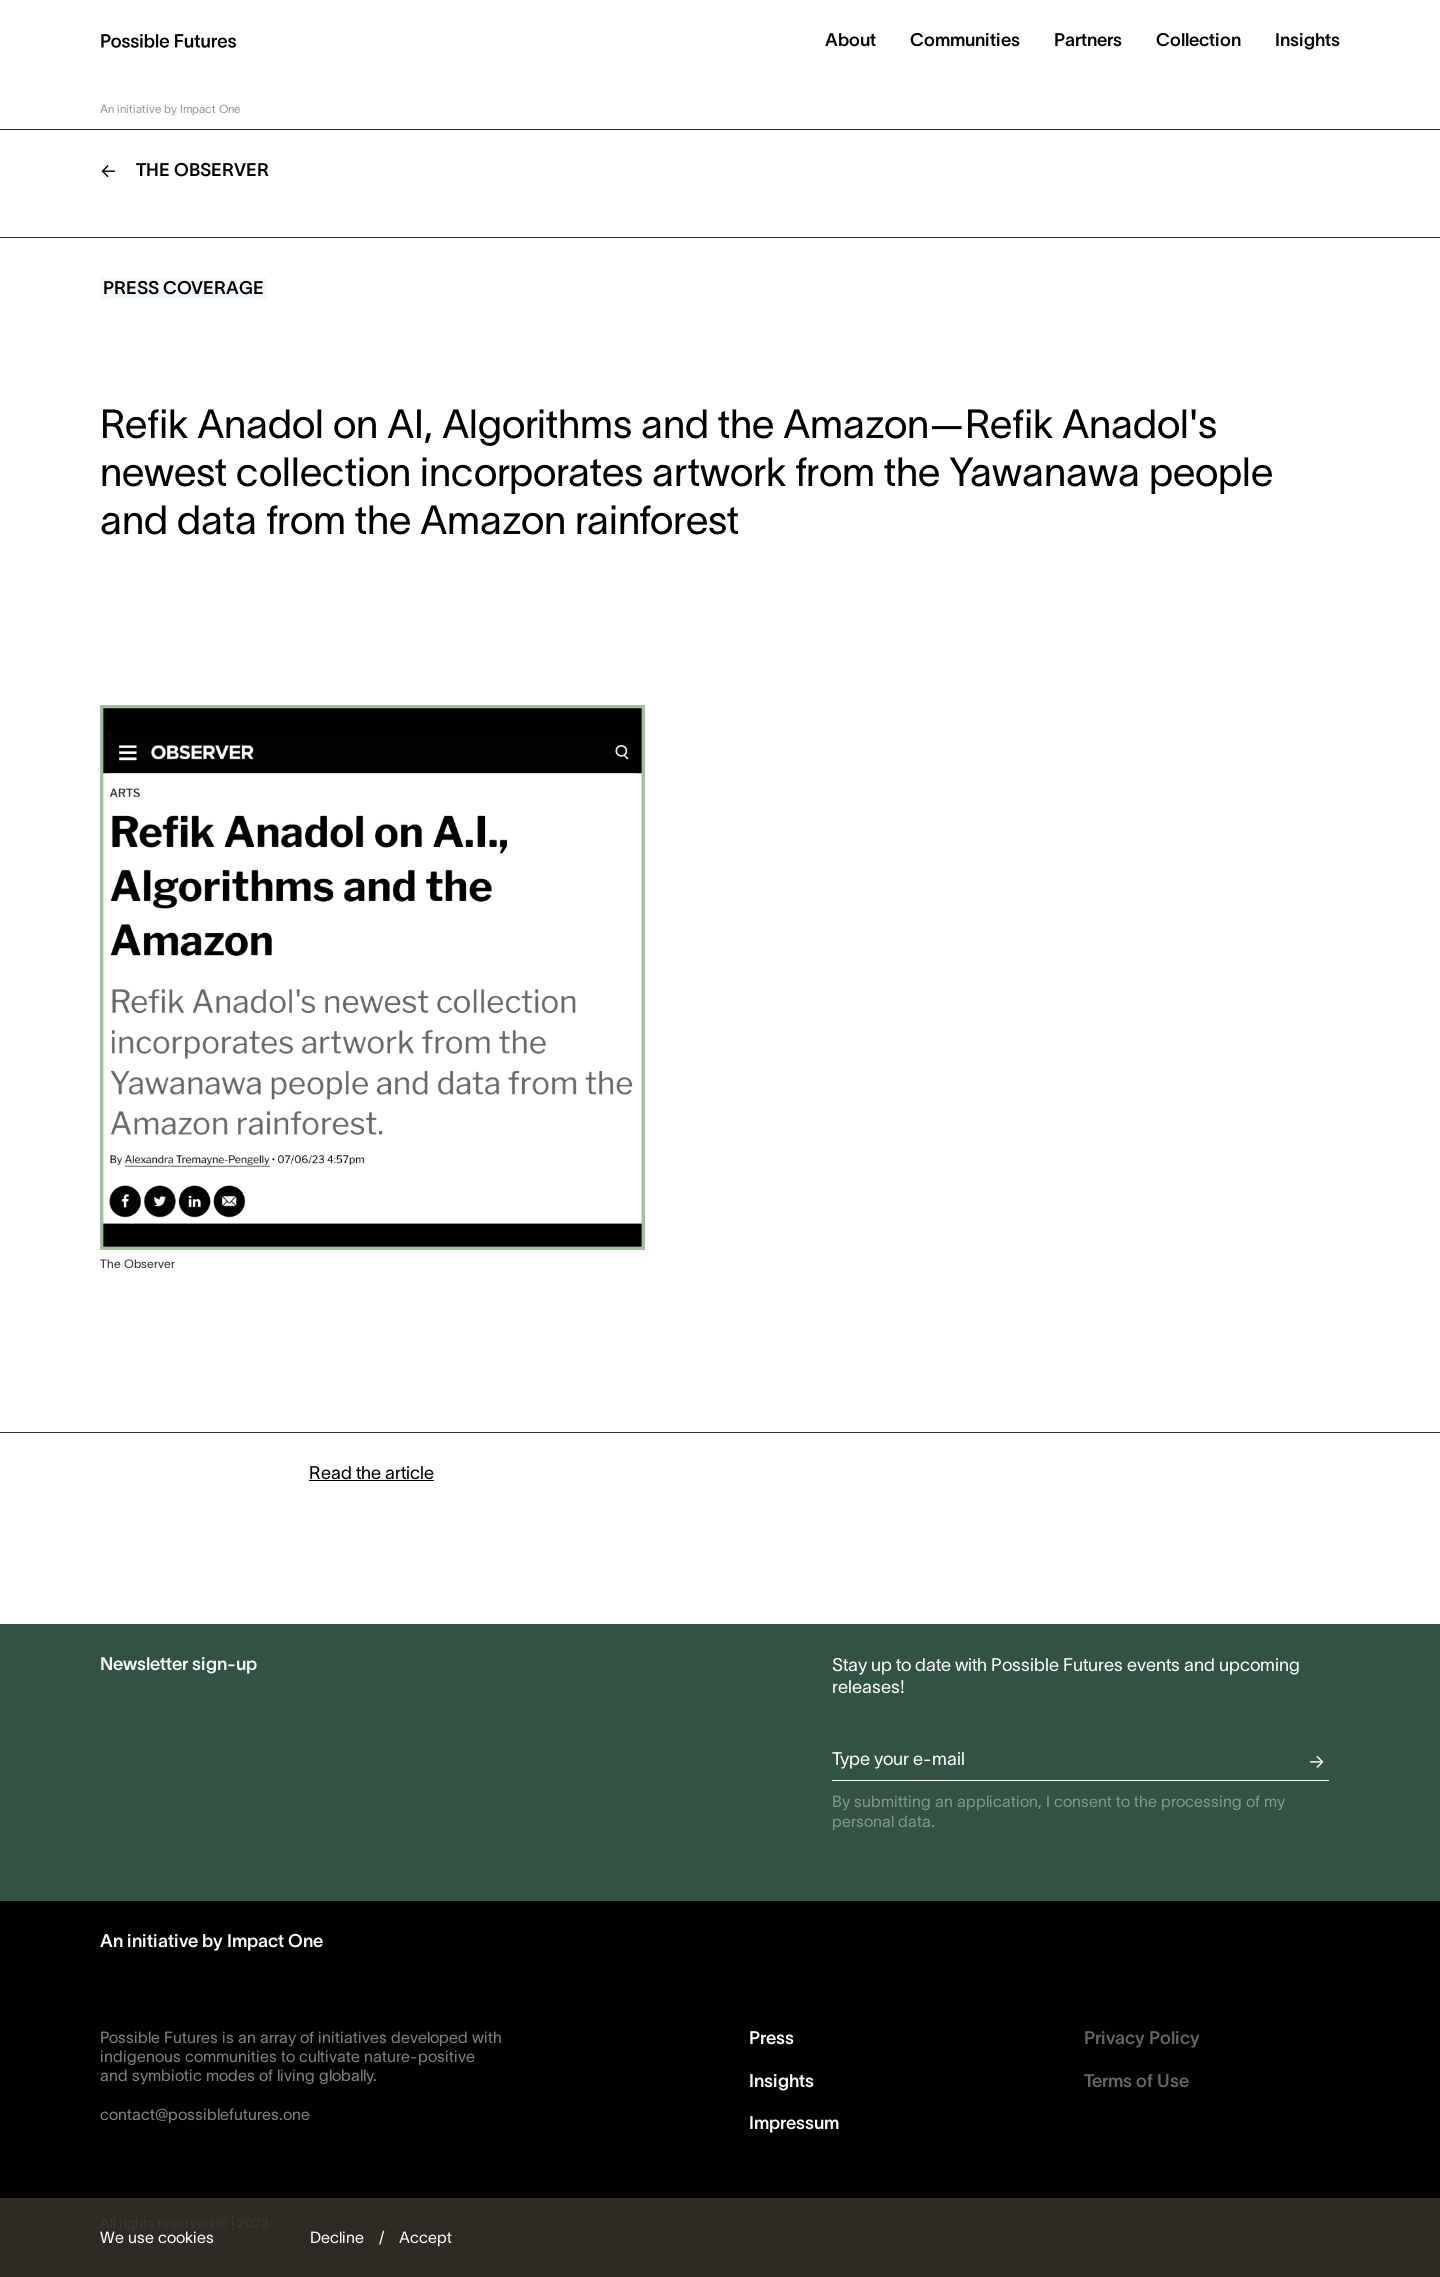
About (850, 40)
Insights (1307, 40)
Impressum (794, 2123)
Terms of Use (1136, 2081)
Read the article (371, 1473)
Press (771, 2038)
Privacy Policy (1142, 2038)
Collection (1198, 40)
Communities (965, 40)
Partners (1088, 40)
